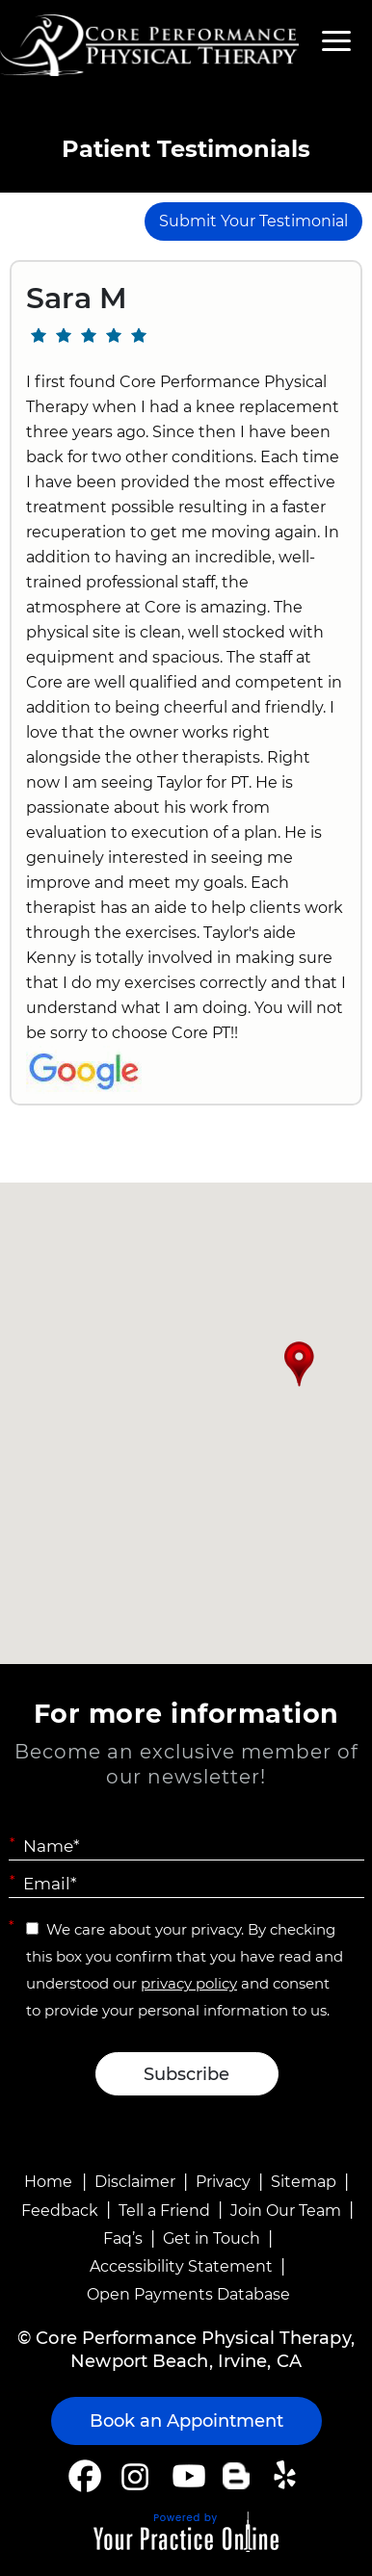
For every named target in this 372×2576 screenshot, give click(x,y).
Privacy (223, 2182)
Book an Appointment (186, 2421)
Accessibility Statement (181, 2266)
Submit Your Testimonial (253, 221)
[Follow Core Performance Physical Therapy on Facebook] (85, 2475)
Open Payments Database (188, 2294)
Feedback (59, 2210)
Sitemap (303, 2182)
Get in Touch (211, 2238)
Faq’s (123, 2238)
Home (48, 2182)
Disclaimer (134, 2182)
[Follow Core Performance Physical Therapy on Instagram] (133, 2475)
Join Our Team (285, 2210)
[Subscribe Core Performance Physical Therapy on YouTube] (186, 2475)
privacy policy (189, 1983)
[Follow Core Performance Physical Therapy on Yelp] (287, 2475)
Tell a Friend (164, 2210)
